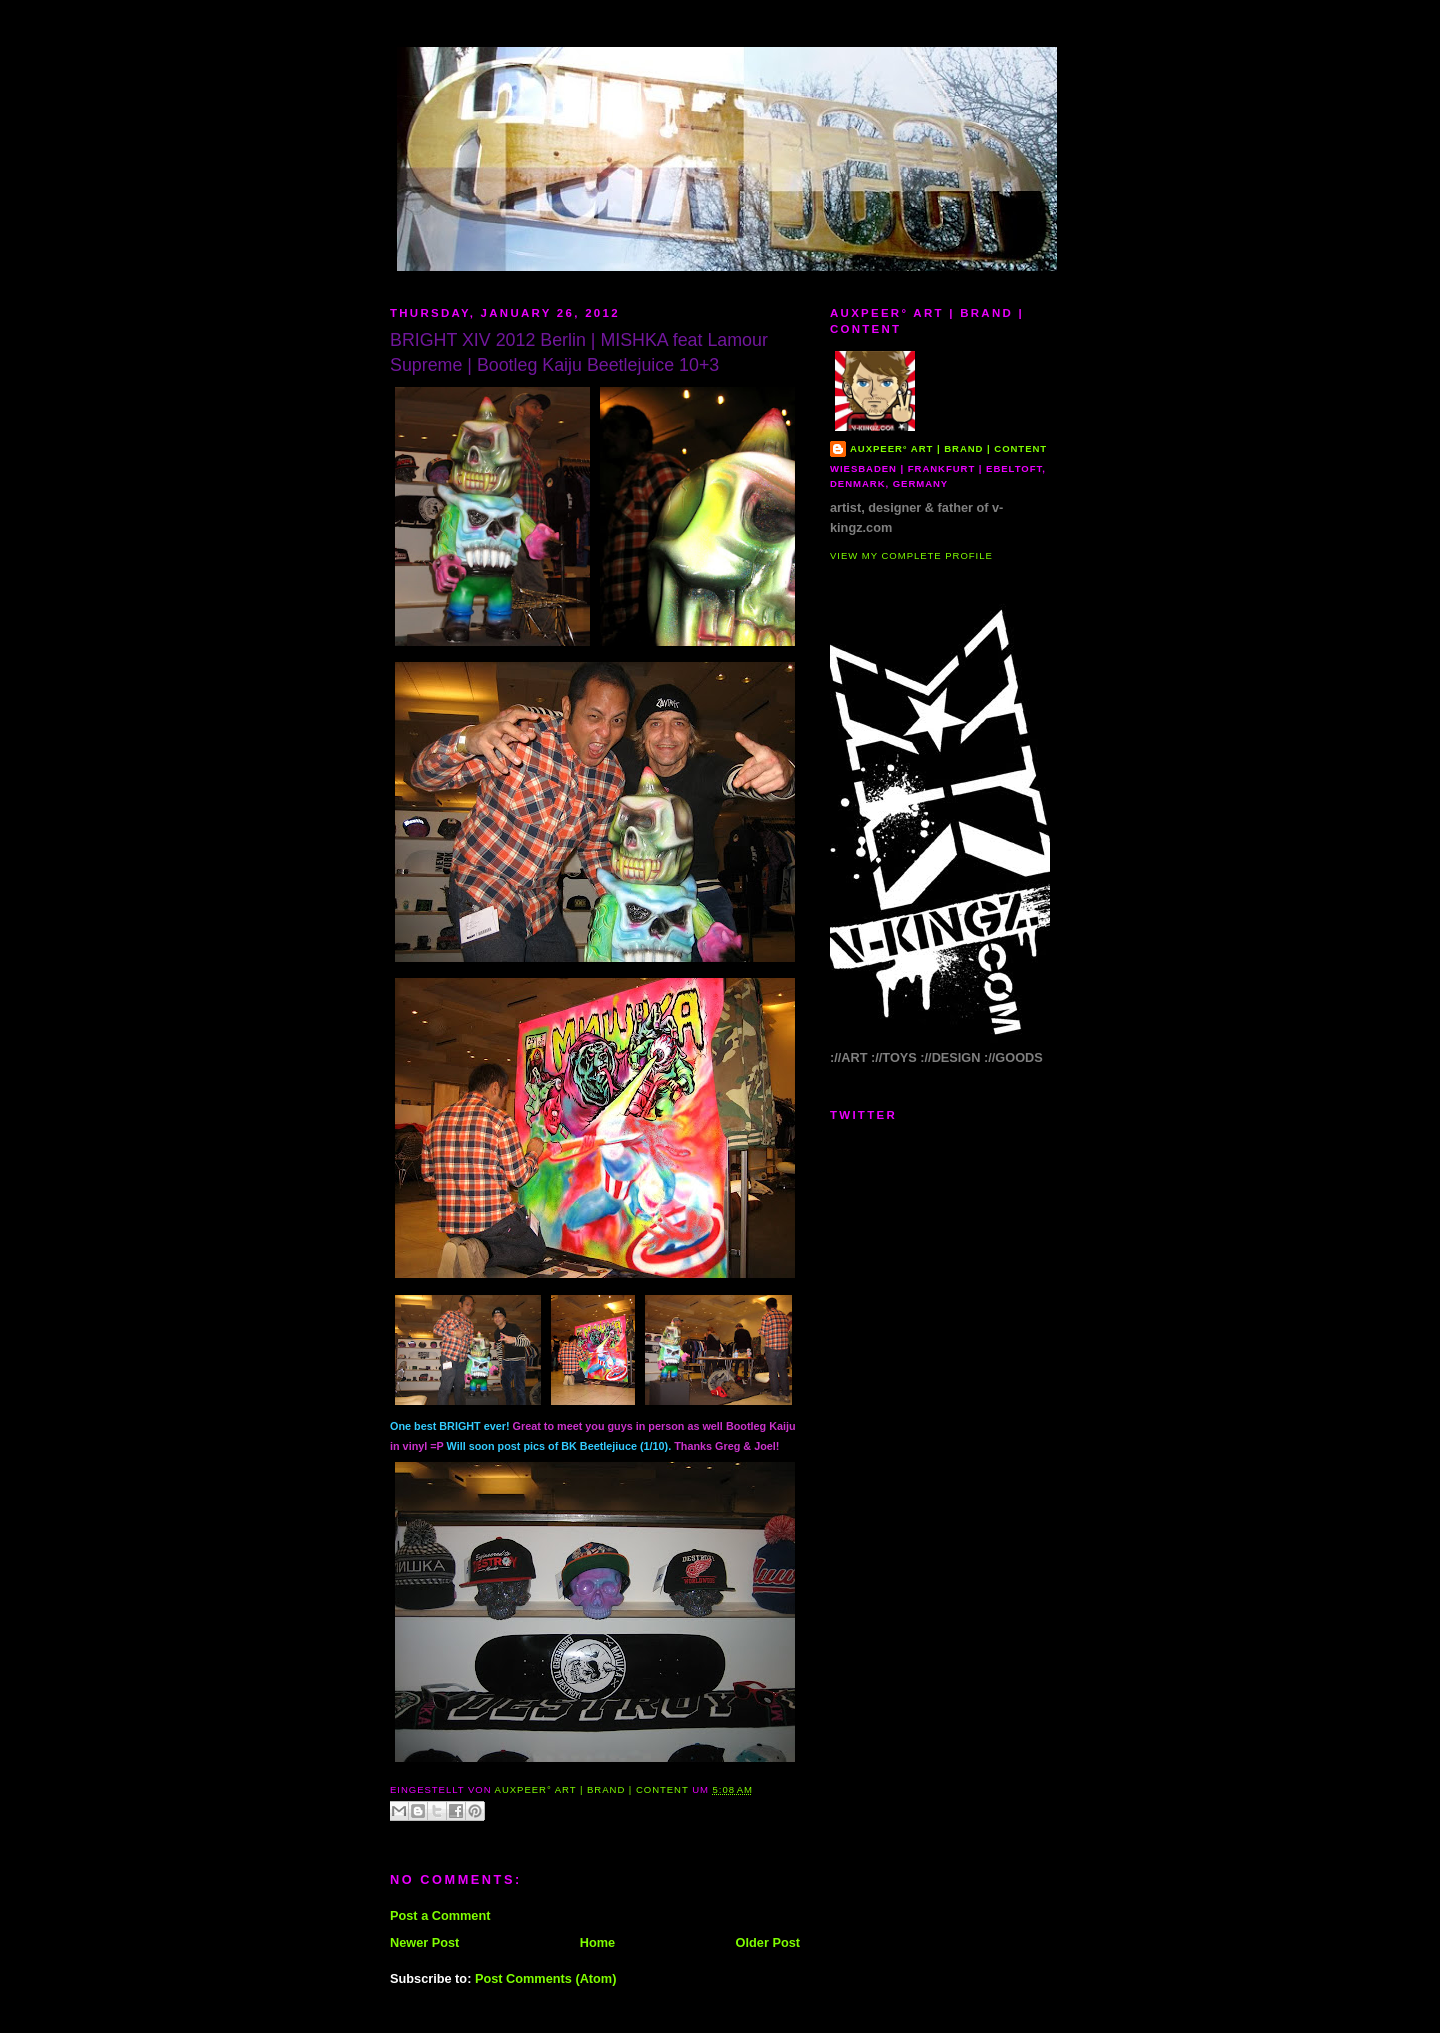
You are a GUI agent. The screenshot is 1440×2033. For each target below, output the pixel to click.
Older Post (768, 1942)
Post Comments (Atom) (546, 1978)
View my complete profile (911, 555)
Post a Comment (440, 1915)
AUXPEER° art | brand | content (948, 448)
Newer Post (424, 1942)
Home (597, 1942)
